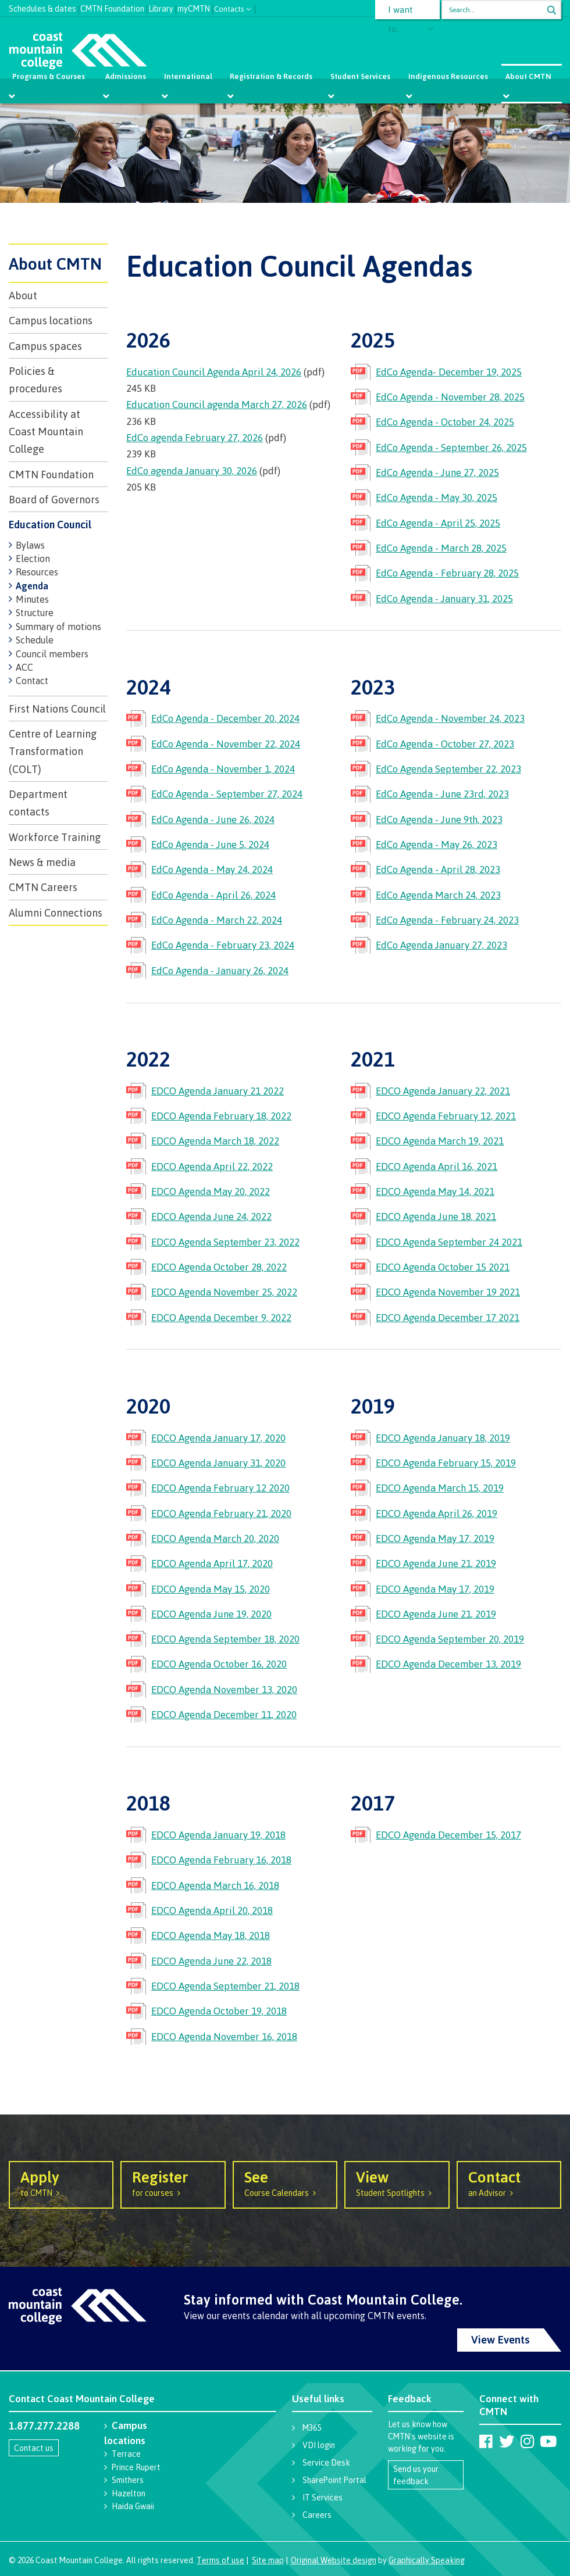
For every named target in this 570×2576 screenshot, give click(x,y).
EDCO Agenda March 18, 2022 (215, 1141)
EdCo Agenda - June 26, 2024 (213, 819)
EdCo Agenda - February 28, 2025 (447, 573)
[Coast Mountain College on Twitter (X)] (506, 2441)
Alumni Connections (55, 912)
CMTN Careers (43, 887)
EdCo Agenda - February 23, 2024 (222, 945)
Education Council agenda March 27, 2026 (216, 404)
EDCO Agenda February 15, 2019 (446, 1463)
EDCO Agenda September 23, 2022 (225, 1242)
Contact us (34, 2448)
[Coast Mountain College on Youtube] (548, 2441)
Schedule (35, 640)
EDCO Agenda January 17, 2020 (218, 1438)
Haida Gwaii (133, 2506)
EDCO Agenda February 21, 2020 (221, 1513)
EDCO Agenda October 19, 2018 (219, 2011)
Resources (37, 572)
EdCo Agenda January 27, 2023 (441, 945)
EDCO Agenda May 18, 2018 (210, 1935)
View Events (500, 2339)
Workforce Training (55, 837)
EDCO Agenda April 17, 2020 (212, 1563)
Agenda (32, 586)
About (23, 295)
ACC (24, 667)
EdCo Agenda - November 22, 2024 (225, 744)
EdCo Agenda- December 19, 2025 (449, 372)
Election (33, 558)
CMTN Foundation (112, 7)
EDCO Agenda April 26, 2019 (436, 1513)
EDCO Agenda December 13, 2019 (448, 1664)
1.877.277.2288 (44, 2425)
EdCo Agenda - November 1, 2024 (223, 769)
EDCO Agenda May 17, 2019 (435, 1538)
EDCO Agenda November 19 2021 (448, 1292)
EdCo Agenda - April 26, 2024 (213, 895)
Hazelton (128, 2493)
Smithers (128, 2480)
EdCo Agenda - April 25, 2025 (438, 523)
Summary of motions (58, 626)
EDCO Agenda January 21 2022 (217, 1091)
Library (160, 7)
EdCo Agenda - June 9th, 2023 (439, 819)
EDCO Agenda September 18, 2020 (225, 1639)
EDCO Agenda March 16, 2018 (215, 1885)
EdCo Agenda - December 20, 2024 (225, 718)
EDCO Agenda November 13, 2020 (224, 1689)
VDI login (318, 2445)
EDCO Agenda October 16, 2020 (219, 1664)
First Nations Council (57, 708)
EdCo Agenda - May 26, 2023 (436, 844)
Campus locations (50, 320)
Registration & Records (271, 76)
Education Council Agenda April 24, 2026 (213, 372)
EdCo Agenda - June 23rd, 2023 (442, 794)
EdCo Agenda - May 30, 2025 (436, 497)
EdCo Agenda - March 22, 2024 (216, 920)
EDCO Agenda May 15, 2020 (210, 1589)
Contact (32, 680)
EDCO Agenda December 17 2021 (447, 1317)
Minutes (32, 599)
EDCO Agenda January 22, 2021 (443, 1091)
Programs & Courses (49, 76)
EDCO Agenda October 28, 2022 (219, 1267)
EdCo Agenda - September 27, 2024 (226, 794)
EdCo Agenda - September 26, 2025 (451, 447)
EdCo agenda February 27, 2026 (194, 437)
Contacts (229, 8)
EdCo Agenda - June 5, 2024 (210, 844)
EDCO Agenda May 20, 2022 (210, 1191)
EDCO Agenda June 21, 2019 (436, 1563)
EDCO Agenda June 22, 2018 (211, 1961)
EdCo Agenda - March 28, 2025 (441, 548)
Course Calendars (285, 2182)
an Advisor (509, 2182)
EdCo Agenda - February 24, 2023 (447, 920)
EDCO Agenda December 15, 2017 (448, 1835)
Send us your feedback (416, 2475)
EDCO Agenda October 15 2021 (443, 1267)
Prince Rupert (136, 2467)
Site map (268, 2560)
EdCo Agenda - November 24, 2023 (450, 718)
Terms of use (220, 2560)
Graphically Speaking (427, 2560)
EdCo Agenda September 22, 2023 (448, 769)
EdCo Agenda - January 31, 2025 (444, 598)
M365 (311, 2427)
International (188, 76)
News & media (42, 862)
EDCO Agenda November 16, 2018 (224, 2036)
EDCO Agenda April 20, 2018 (212, 1910)
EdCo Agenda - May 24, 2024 (212, 869)
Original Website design (333, 2560)
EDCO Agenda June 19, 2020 (211, 1614)
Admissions (125, 76)
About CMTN (528, 76)
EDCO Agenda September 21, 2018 (225, 1986)
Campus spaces (45, 345)
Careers (317, 2515)
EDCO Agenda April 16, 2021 (436, 1166)
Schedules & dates (42, 7)
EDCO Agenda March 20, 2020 (215, 1538)
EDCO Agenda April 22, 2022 (212, 1166)
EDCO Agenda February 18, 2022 (221, 1116)
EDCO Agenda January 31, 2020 (218, 1463)
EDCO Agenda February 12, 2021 (446, 1116)
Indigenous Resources (447, 76)
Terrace (126, 2454)
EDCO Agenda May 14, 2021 (435, 1191)
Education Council (50, 524)
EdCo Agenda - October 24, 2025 (445, 422)
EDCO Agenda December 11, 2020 (224, 1714)
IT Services (322, 2497)
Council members (52, 654)
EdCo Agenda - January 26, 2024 (219, 970)
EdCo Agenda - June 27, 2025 (437, 472)
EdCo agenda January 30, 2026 (191, 470)
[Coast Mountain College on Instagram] (527, 2441)
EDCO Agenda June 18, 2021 (436, 1216)
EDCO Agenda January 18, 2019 (443, 1438)
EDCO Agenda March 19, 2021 (440, 1141)
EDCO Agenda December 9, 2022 (221, 1317)
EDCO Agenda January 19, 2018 (218, 1835)
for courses (172, 2182)
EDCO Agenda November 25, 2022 (224, 1292)
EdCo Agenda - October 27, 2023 (445, 744)
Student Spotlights (396, 2182)
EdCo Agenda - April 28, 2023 (438, 869)
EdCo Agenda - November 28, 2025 (450, 397)
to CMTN (61, 2182)
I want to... (400, 11)
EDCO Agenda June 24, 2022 (211, 1216)
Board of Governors (54, 499)
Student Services (360, 76)
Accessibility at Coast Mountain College (46, 431)
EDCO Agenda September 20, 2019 (450, 1639)
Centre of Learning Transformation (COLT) (53, 751)
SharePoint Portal (334, 2480)
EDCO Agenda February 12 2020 (220, 1488)
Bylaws (30, 545)
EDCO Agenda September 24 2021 (449, 1242)
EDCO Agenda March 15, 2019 (440, 1488)
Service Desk (326, 2462)
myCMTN (193, 7)
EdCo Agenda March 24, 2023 (438, 895)
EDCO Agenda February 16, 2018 (221, 1860)
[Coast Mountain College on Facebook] (486, 2441)
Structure (35, 612)
